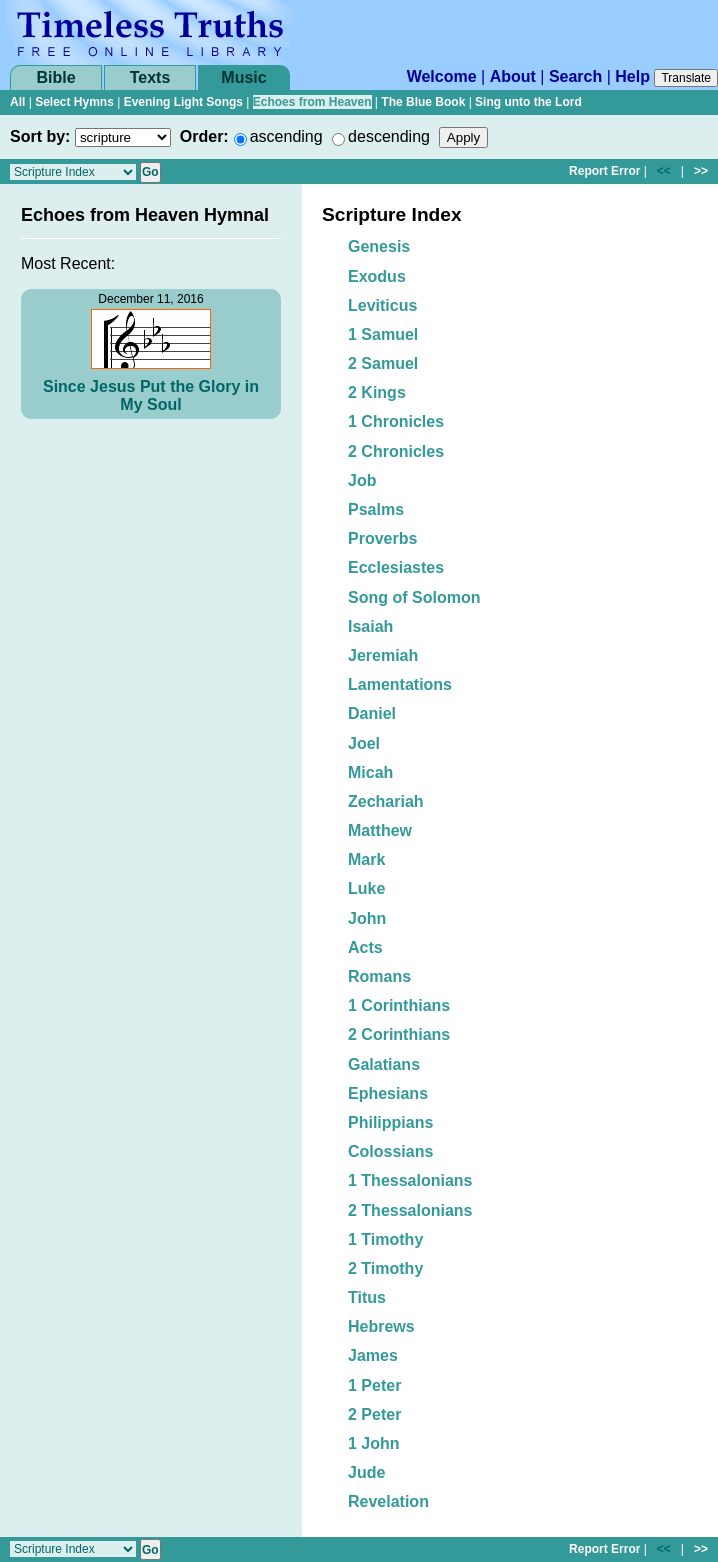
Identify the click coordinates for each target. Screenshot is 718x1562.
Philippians (390, 1122)
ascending (286, 136)
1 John (374, 1443)
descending (389, 136)
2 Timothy (385, 1268)
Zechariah (386, 801)
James (373, 1355)
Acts (365, 947)
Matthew (380, 830)
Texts (150, 77)
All (17, 102)
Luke (366, 888)
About (513, 76)
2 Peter (374, 1414)
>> (701, 171)
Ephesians (388, 1093)
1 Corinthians (399, 1005)
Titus (367, 1297)
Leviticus (382, 305)
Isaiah (370, 626)
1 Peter (374, 1385)
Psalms (376, 509)
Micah (370, 772)
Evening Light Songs (183, 102)
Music (243, 77)
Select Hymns (74, 102)
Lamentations (400, 684)
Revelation (388, 1501)
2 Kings (377, 392)
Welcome (442, 76)
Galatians (384, 1064)
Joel (364, 743)
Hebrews (381, 1326)
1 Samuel (383, 334)
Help (632, 76)
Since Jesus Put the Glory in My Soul (151, 395)
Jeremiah (383, 655)
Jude (366, 1472)
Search (575, 76)
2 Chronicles (396, 451)
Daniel (372, 713)
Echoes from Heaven (312, 102)
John (367, 918)
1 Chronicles (396, 421)
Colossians (390, 1151)
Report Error (604, 171)
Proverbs (382, 538)
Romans (379, 976)
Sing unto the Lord (528, 102)
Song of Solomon (414, 597)
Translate (686, 78)
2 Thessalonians (410, 1210)
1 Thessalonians (410, 1180)
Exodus (377, 276)
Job (362, 480)
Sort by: (40, 136)
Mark (366, 859)
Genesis (379, 246)
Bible (55, 77)
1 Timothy (385, 1239)
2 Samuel (383, 363)
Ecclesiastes (396, 567)
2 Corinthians (399, 1034)
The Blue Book (423, 102)
